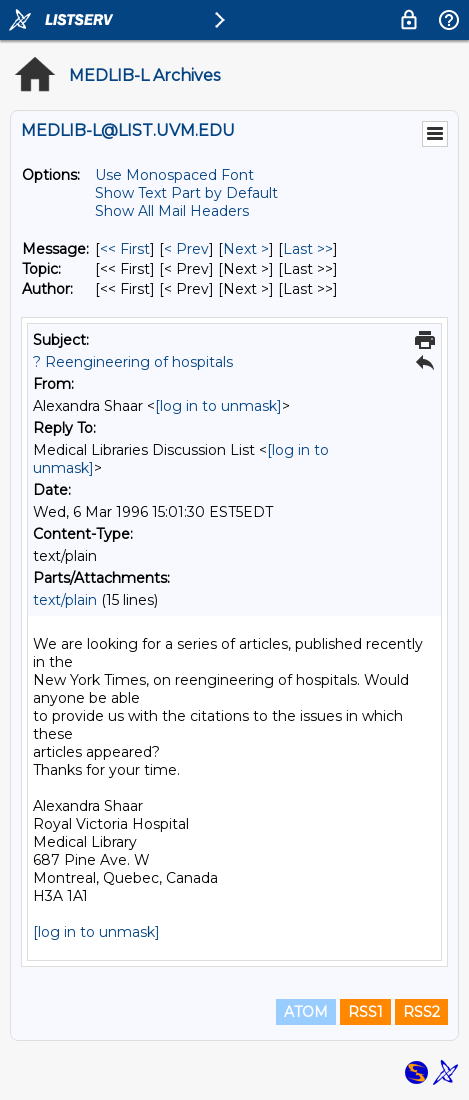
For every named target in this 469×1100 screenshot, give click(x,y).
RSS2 (421, 1012)
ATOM (306, 1012)
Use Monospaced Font (174, 175)
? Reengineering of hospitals (133, 362)
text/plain (65, 600)
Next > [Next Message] (246, 249)
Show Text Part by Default (186, 193)
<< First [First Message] (125, 249)
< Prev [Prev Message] (186, 249)
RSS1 (365, 1012)
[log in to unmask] (218, 406)
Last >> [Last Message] (308, 249)
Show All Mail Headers (172, 211)
